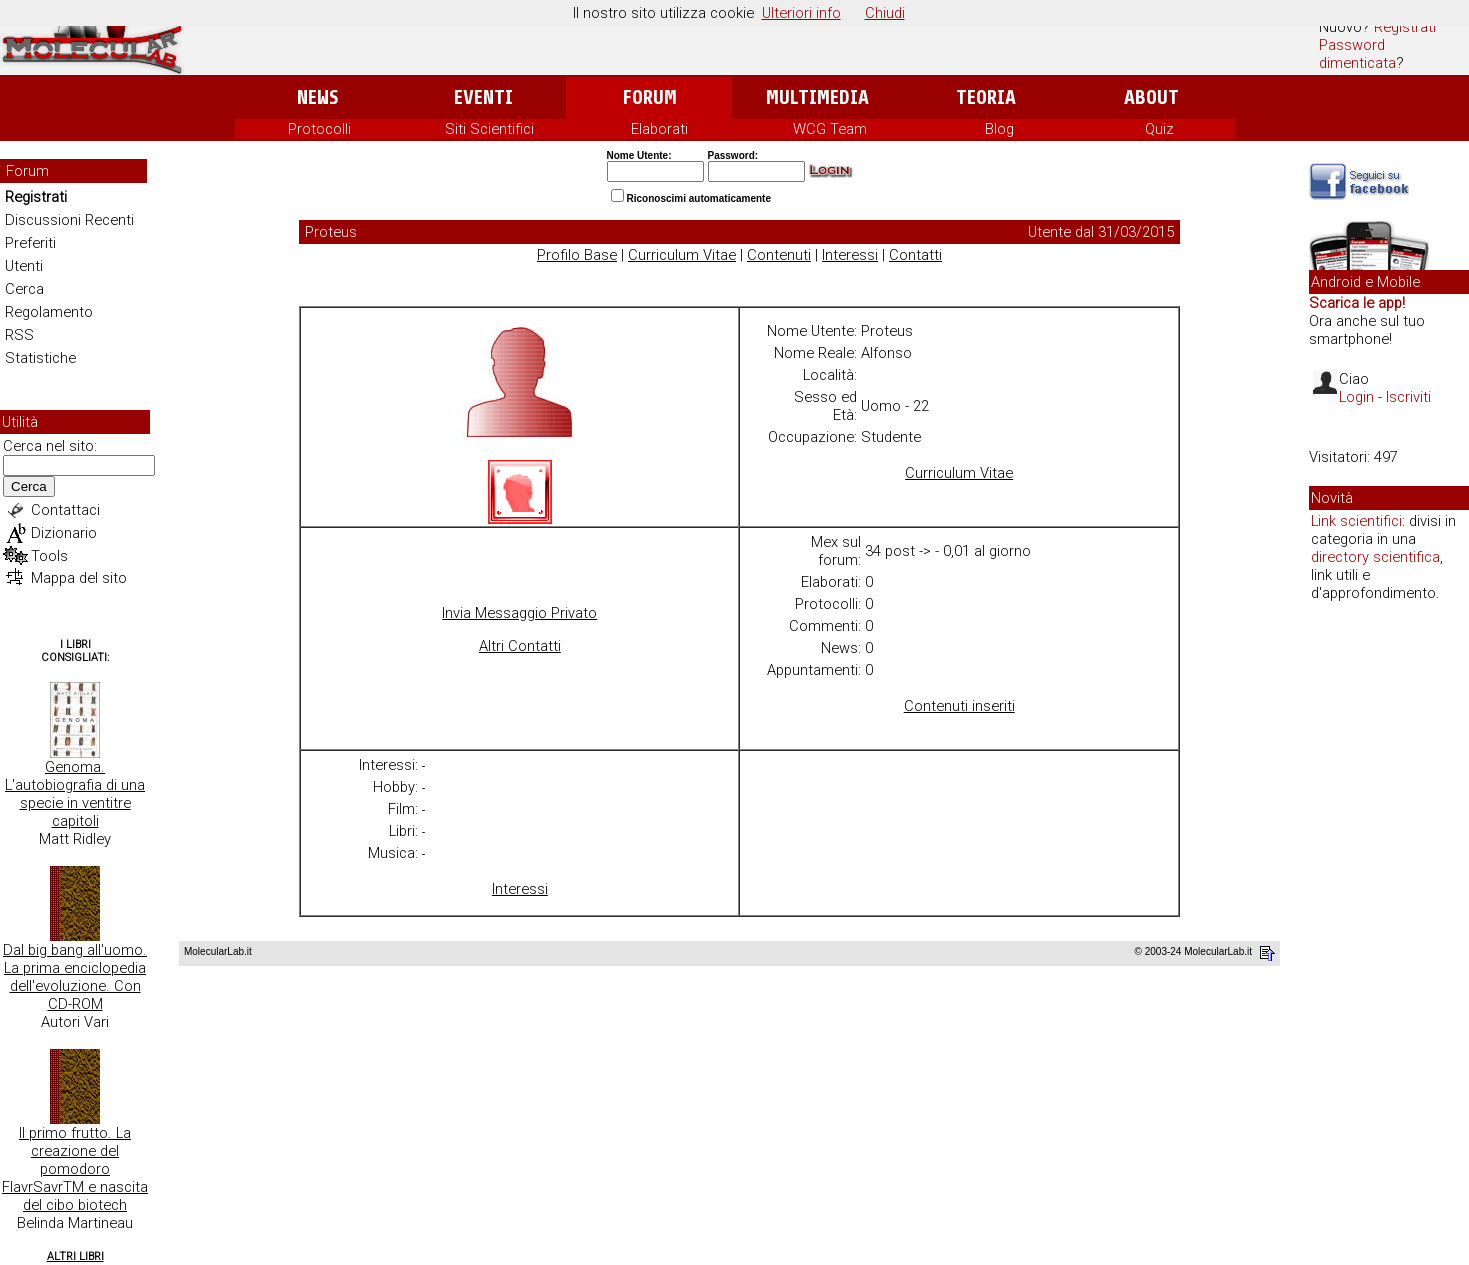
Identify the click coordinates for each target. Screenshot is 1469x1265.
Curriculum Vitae (682, 255)
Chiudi (885, 13)
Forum (649, 97)
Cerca (24, 289)
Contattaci (65, 510)
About (1151, 97)
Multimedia (817, 97)
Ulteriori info (801, 13)
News (317, 97)
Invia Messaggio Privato (519, 613)
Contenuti (779, 255)
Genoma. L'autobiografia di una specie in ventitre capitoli (75, 794)
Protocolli (319, 129)
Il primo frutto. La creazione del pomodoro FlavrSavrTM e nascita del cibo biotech (75, 1169)
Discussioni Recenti (69, 220)
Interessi (850, 255)
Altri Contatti (520, 646)
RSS (19, 335)
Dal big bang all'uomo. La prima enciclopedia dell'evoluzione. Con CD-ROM (75, 977)
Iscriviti (1408, 397)
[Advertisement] (1389, 924)
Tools (49, 556)
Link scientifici (1356, 521)
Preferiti (30, 243)
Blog (999, 129)
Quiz (1159, 129)
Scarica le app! (1357, 303)
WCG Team (830, 129)
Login (1356, 397)
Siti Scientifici (489, 129)
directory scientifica (1375, 557)
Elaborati (659, 129)
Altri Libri (75, 1256)
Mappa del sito (79, 578)
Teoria (986, 97)
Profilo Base (577, 255)
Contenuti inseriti (959, 706)
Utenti (24, 266)
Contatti (915, 255)
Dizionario (64, 533)
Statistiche (40, 358)
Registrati (1405, 27)
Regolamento (49, 312)
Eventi (483, 97)
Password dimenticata (1357, 54)
